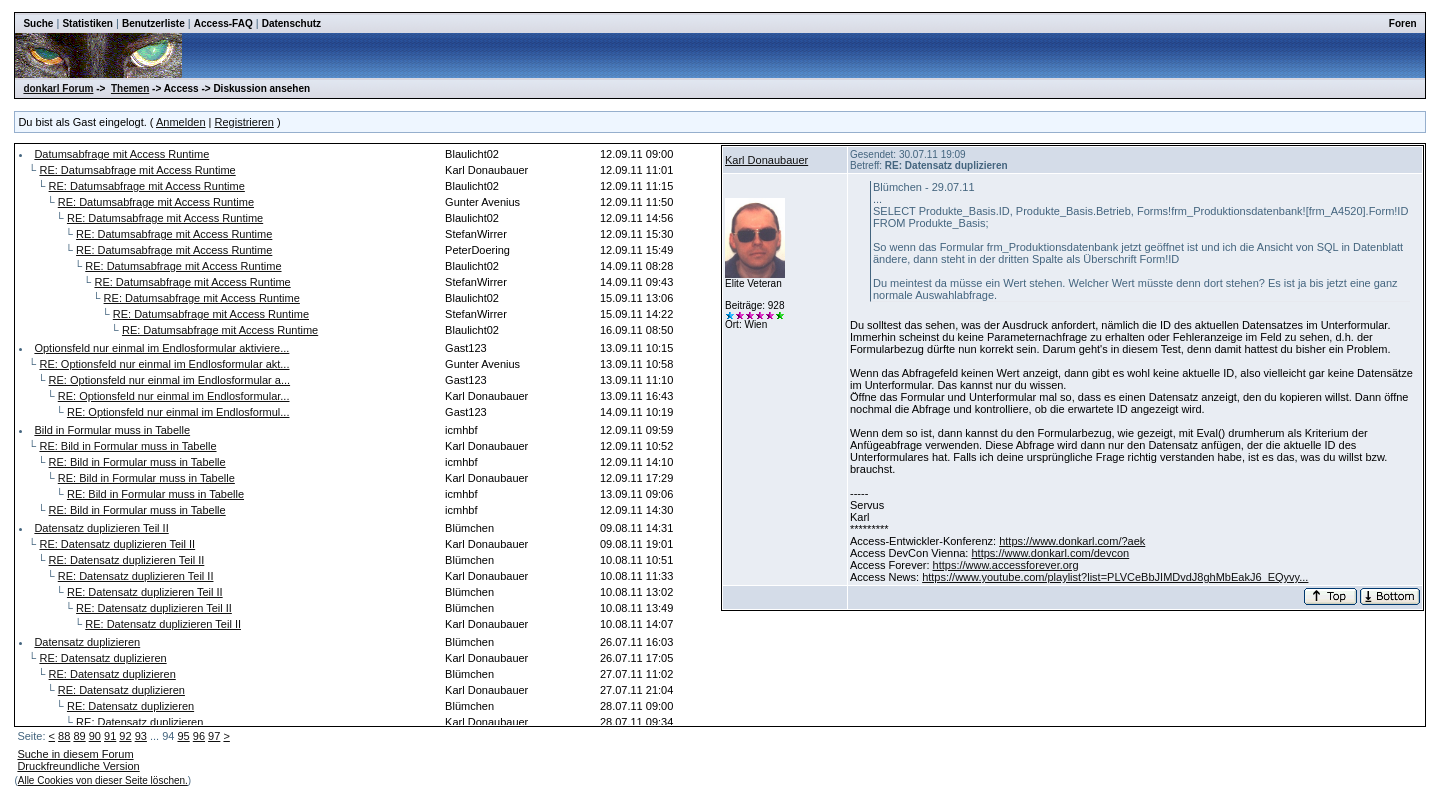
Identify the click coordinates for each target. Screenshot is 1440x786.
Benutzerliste (153, 23)
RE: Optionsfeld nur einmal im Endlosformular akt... (164, 364)
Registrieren (244, 122)
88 (64, 736)
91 (110, 736)
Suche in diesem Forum (75, 754)
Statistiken (87, 23)
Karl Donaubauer (766, 160)
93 (141, 736)
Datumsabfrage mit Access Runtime (121, 154)
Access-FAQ (223, 23)
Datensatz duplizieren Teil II (101, 528)
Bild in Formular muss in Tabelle (112, 430)
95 (183, 736)
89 (79, 736)
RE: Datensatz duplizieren (102, 658)
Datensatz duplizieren (87, 642)
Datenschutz (291, 23)
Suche (38, 23)
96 (199, 736)
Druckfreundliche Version (78, 766)
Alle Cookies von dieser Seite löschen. (103, 780)
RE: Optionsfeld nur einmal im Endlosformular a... (170, 380)
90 (95, 736)
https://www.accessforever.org (1006, 565)
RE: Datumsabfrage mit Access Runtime (137, 170)
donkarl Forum (58, 88)
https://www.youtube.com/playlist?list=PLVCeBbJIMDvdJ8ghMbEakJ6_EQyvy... (1115, 577)
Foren (1403, 23)
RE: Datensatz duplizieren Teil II (117, 544)
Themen (130, 88)
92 (125, 736)
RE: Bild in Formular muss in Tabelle (127, 446)
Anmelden (181, 122)
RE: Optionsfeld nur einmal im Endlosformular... (174, 396)
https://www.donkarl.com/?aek (1072, 541)
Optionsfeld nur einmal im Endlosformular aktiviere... (161, 348)
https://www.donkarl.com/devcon (1050, 553)
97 (214, 736)
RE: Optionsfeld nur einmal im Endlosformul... (178, 412)
